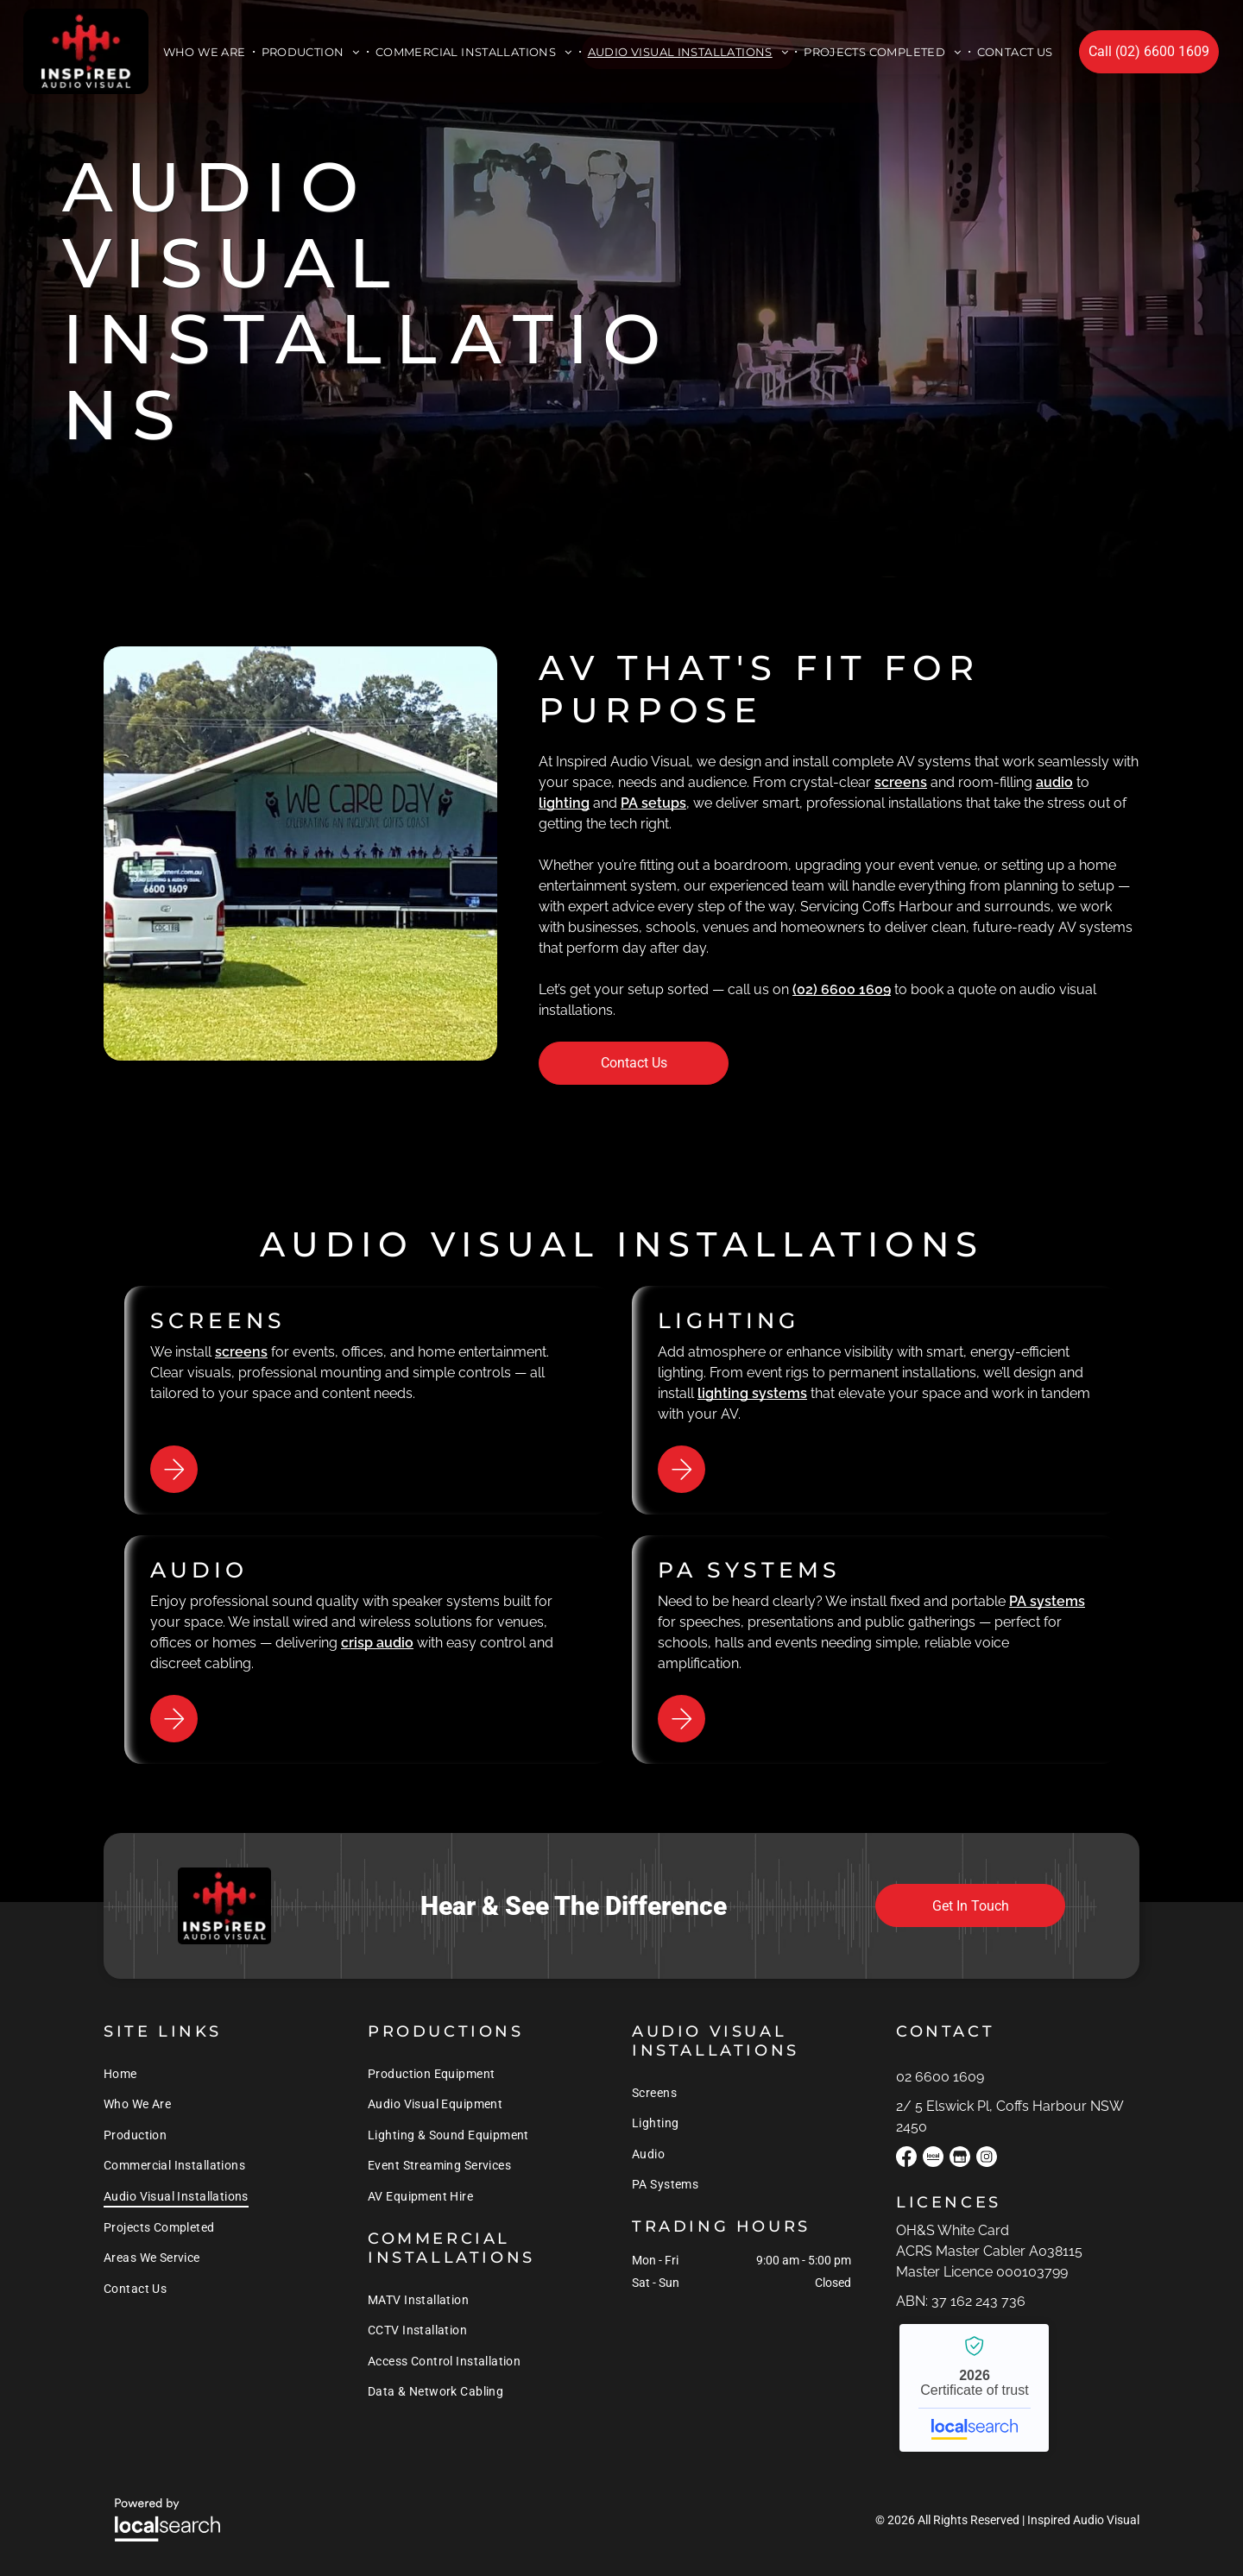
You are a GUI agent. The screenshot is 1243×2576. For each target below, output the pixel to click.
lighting (564, 803)
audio (1054, 782)
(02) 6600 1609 (841, 989)
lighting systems (752, 1393)
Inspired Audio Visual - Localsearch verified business (974, 2388)
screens (900, 782)
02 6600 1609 (940, 2077)
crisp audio (377, 1642)
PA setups (653, 803)
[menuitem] (206, 52)
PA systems (1047, 1601)
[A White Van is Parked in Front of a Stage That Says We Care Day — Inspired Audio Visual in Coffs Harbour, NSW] (300, 853)
